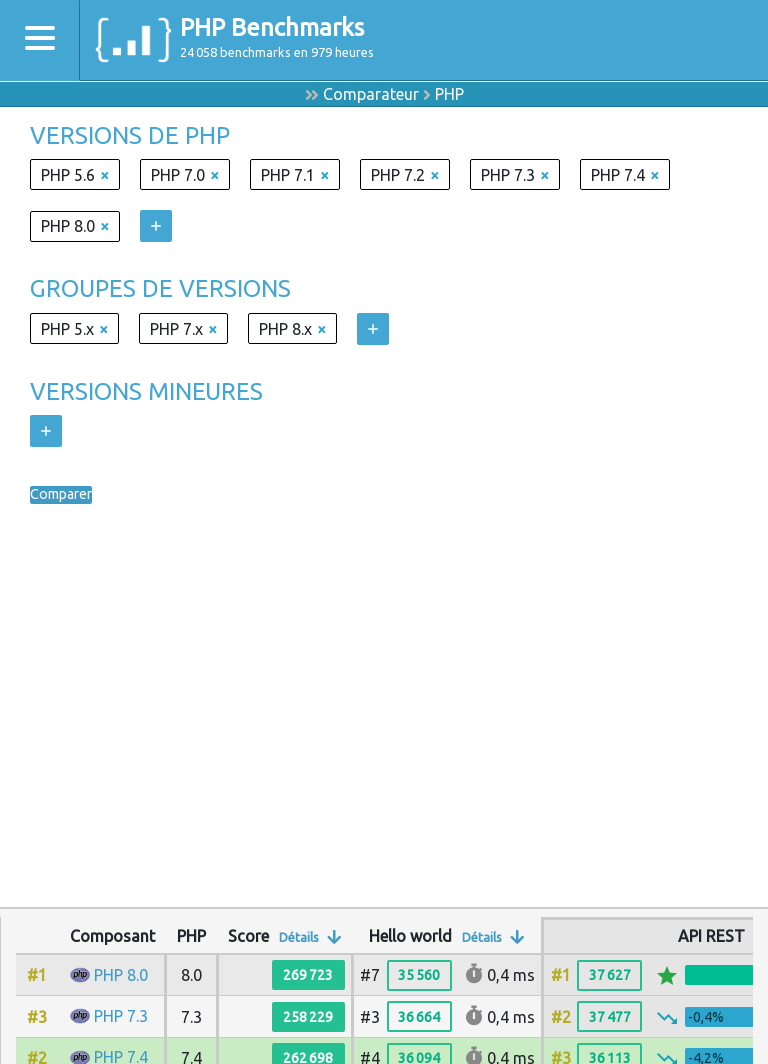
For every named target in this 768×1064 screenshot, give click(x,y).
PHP (449, 94)
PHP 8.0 (121, 975)
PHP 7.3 (121, 1016)
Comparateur (371, 94)
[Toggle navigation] (40, 40)
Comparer (66, 495)
